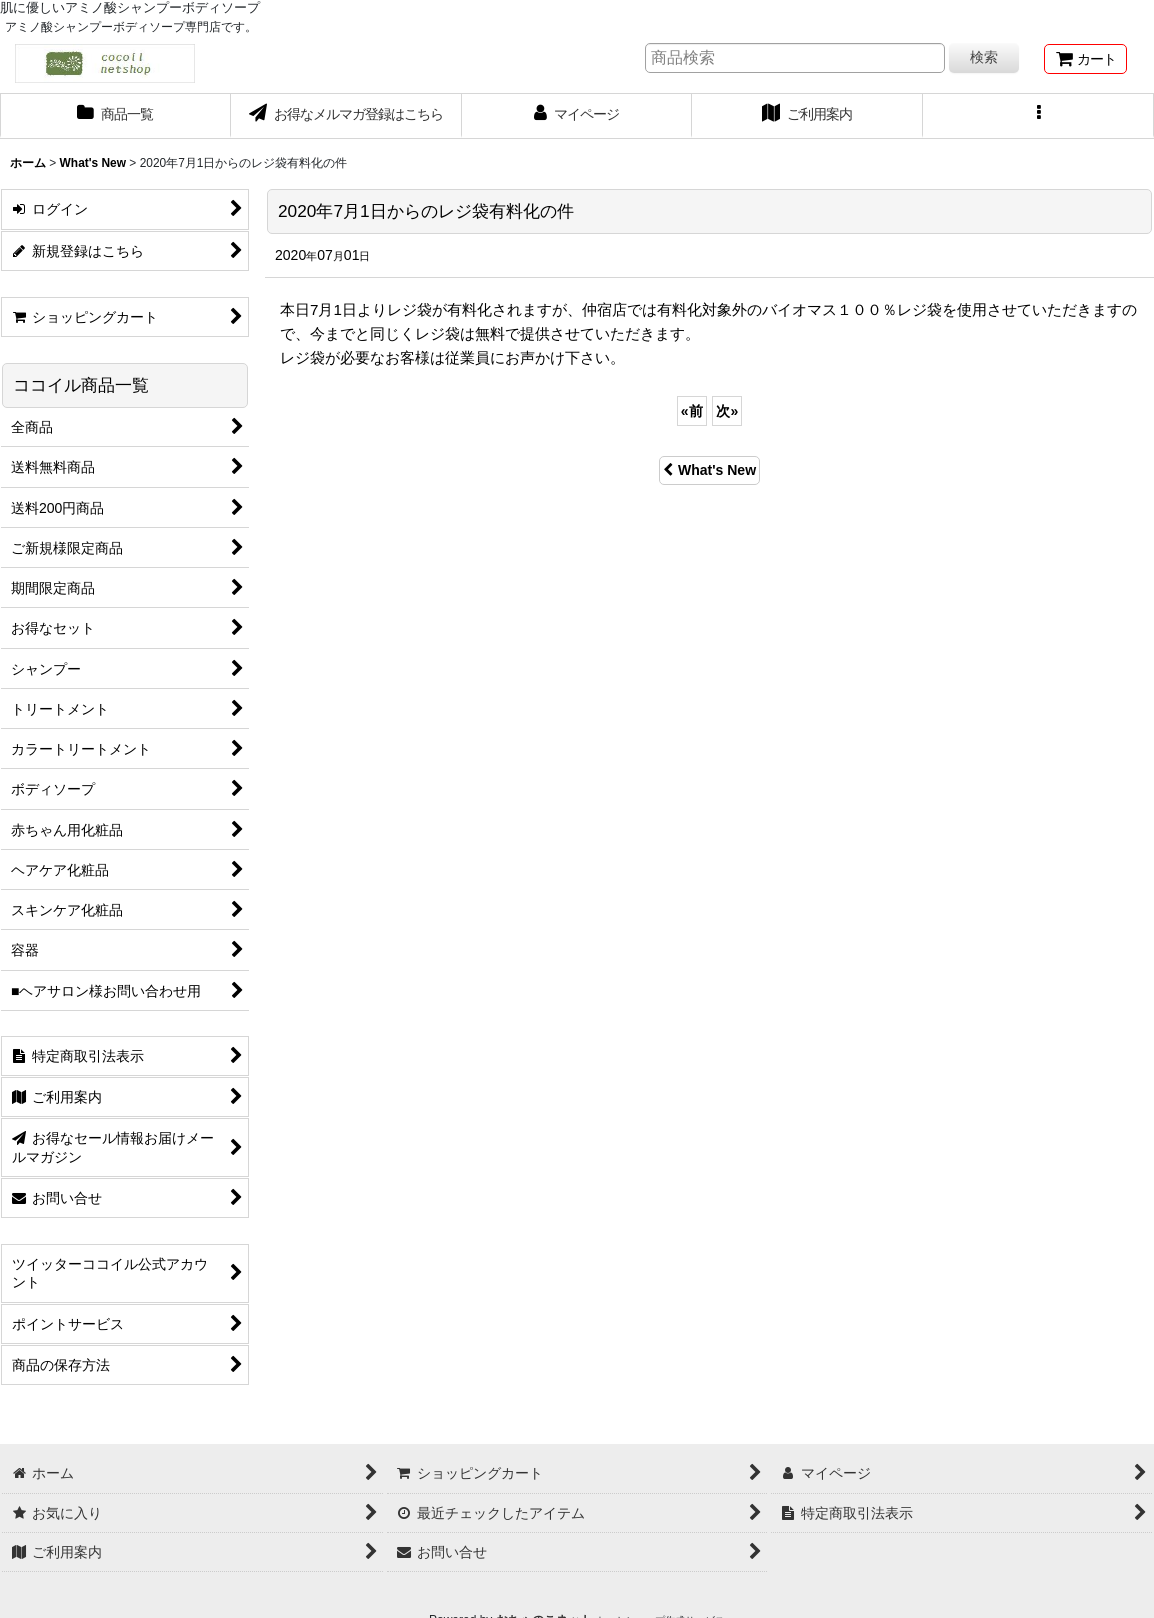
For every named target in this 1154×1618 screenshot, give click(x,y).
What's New (709, 470)
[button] (1038, 116)
